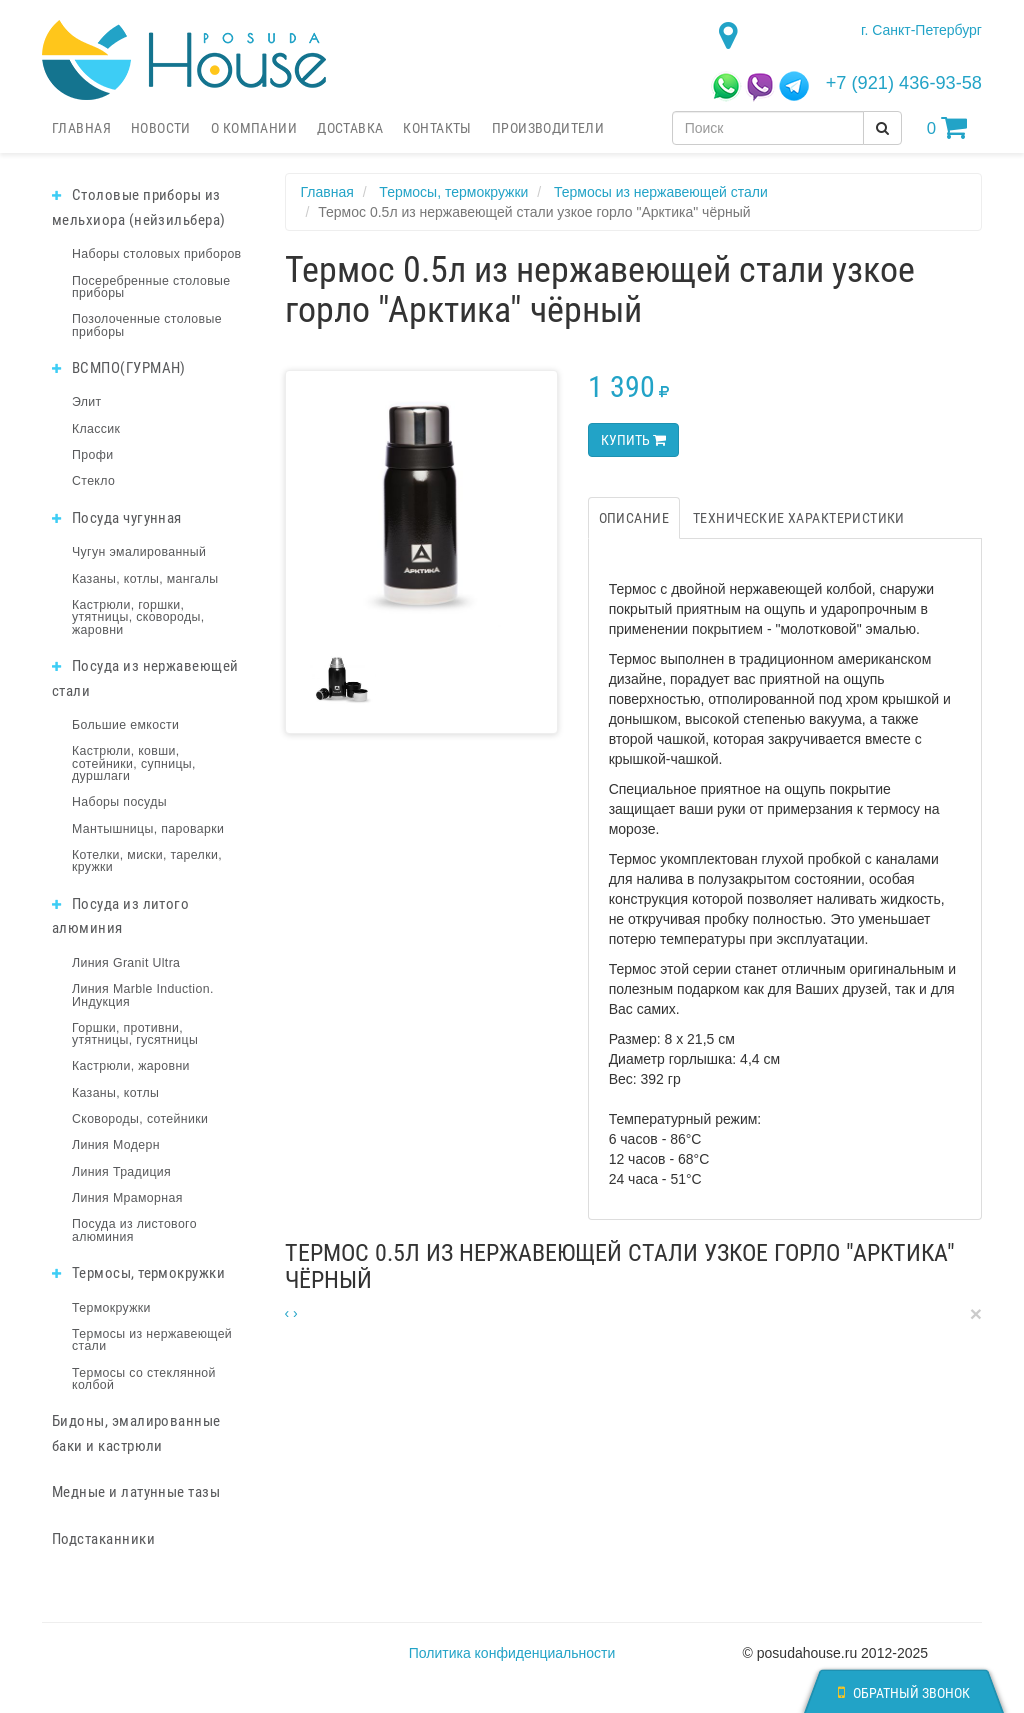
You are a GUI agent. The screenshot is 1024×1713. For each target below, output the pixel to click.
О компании (254, 128)
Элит (87, 402)
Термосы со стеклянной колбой (144, 1379)
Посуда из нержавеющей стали (145, 678)
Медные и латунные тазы (136, 1492)
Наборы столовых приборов (157, 254)
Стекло (93, 481)
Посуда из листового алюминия (134, 1230)
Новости (161, 128)
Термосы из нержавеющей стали (152, 1340)
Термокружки (111, 1308)
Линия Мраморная (127, 1198)
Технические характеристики (799, 518)
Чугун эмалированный (139, 552)
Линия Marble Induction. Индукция (143, 995)
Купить (633, 440)
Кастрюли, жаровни (131, 1066)
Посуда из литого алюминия (120, 916)
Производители (548, 128)
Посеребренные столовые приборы (151, 287)
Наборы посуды (119, 802)
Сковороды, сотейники (140, 1119)
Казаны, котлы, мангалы (145, 579)
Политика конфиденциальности (512, 1653)
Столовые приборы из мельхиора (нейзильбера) (139, 207)
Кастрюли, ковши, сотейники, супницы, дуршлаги (134, 763)
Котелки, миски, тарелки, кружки (147, 861)
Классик (96, 429)
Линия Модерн (116, 1145)
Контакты (437, 128)
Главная (81, 128)
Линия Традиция (121, 1172)
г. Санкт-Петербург (921, 30)
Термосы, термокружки (138, 1273)
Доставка (350, 128)
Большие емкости (125, 725)
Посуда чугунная (117, 518)
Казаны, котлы (115, 1093)
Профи (92, 455)
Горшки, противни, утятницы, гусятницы (135, 1034)
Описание (634, 518)
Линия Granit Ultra (126, 963)
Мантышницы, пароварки (148, 829)
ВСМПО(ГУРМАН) (119, 368)
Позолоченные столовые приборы (147, 325)
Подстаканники (103, 1539)
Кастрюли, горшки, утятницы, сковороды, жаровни (138, 617)
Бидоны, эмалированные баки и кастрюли (136, 1433)
